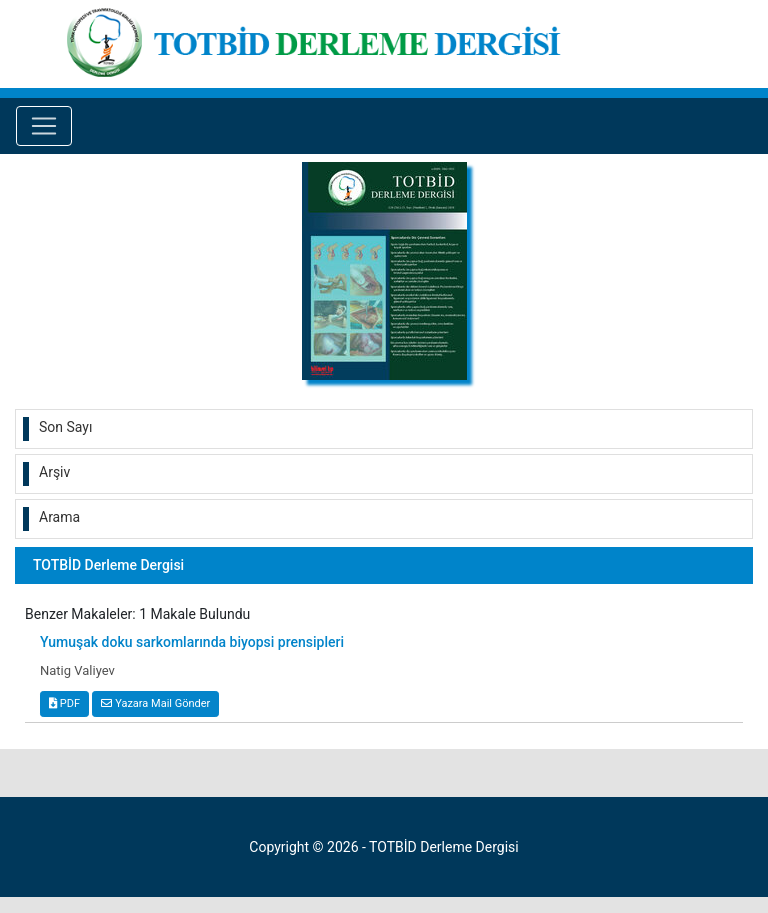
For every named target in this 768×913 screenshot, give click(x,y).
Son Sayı (65, 427)
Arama (59, 517)
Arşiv (54, 472)
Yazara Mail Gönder (155, 703)
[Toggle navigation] (44, 126)
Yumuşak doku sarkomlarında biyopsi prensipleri (192, 642)
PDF (64, 703)
